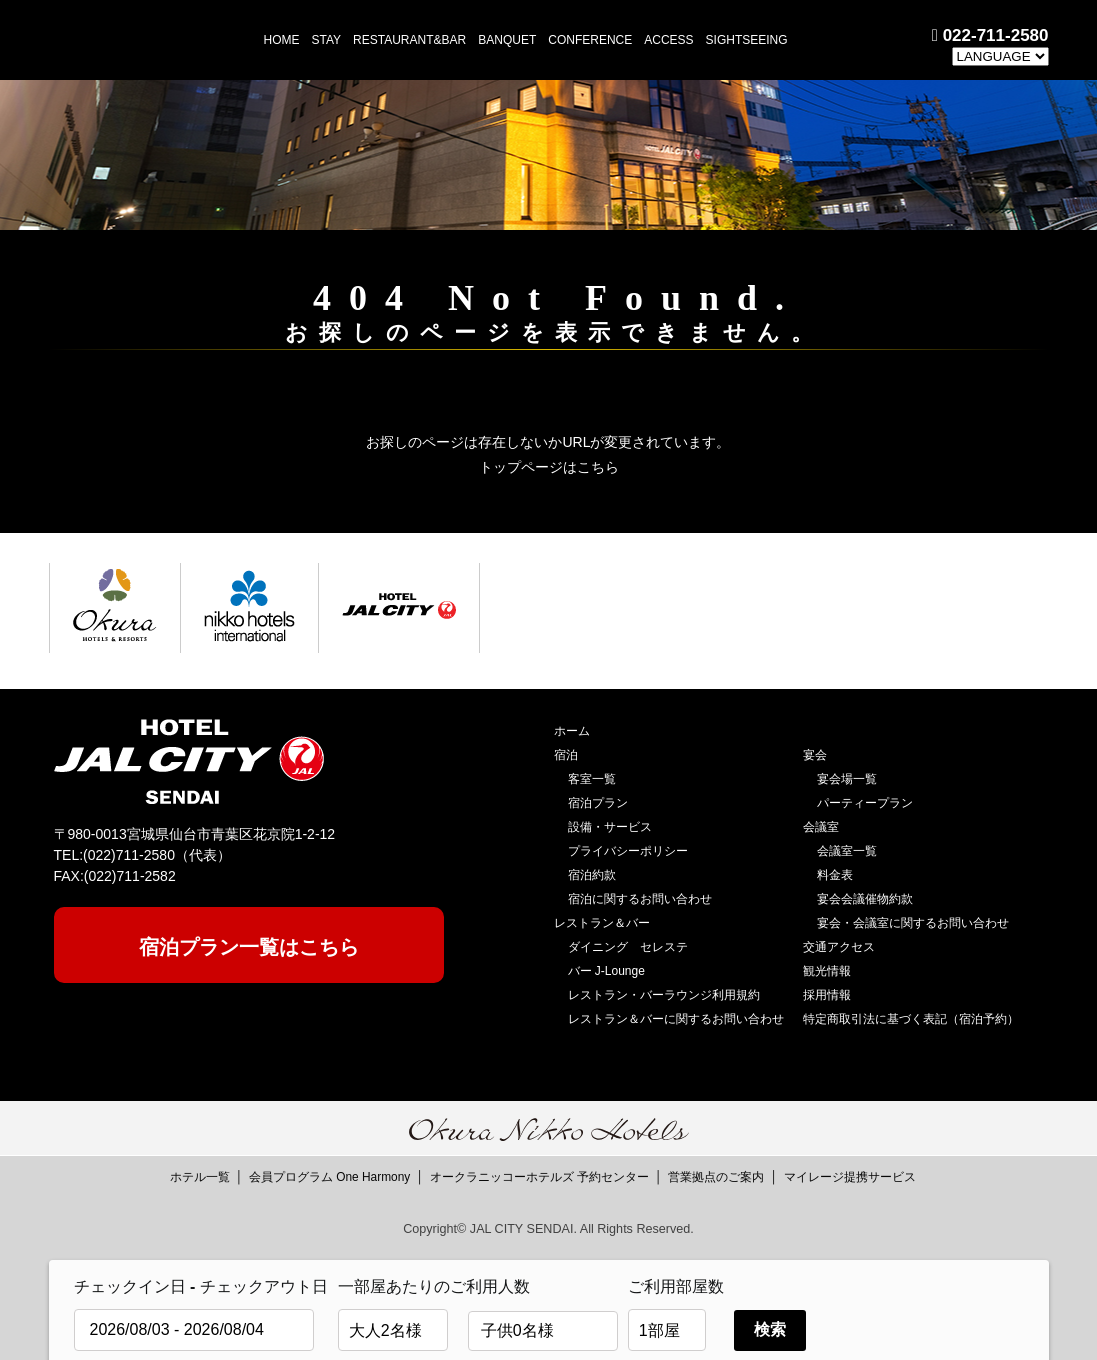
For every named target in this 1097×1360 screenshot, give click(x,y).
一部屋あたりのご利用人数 (398, 1286)
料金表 (835, 875)
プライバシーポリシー (628, 851)
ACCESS (668, 40)
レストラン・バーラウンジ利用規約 (664, 995)
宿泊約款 (592, 875)
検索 (770, 1329)
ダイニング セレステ (628, 947)
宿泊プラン (598, 803)
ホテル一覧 (200, 1177)
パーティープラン (865, 803)
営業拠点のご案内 (716, 1177)
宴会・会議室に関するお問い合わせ (913, 923)
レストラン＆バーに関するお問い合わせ (676, 1019)
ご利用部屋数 (676, 1286)
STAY (327, 40)
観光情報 (827, 971)
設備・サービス (610, 827)
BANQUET (507, 40)
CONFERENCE (590, 40)
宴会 (815, 755)
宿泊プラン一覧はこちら (249, 947)
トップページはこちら (549, 467)
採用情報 (827, 995)
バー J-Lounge (606, 971)
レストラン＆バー (602, 923)
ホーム (572, 731)
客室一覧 (592, 779)
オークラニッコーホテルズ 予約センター (539, 1177)
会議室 (821, 827)
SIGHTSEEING (747, 40)
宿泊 (566, 755)
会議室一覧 (847, 851)
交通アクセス (839, 947)
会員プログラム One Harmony (329, 1177)
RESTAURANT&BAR (409, 40)
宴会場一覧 (847, 779)
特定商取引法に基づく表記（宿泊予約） (911, 1019)
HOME (282, 40)
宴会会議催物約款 (865, 899)
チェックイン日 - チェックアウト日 (201, 1286)
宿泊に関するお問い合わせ (640, 899)
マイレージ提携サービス (850, 1177)
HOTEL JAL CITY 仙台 (143, 39)
